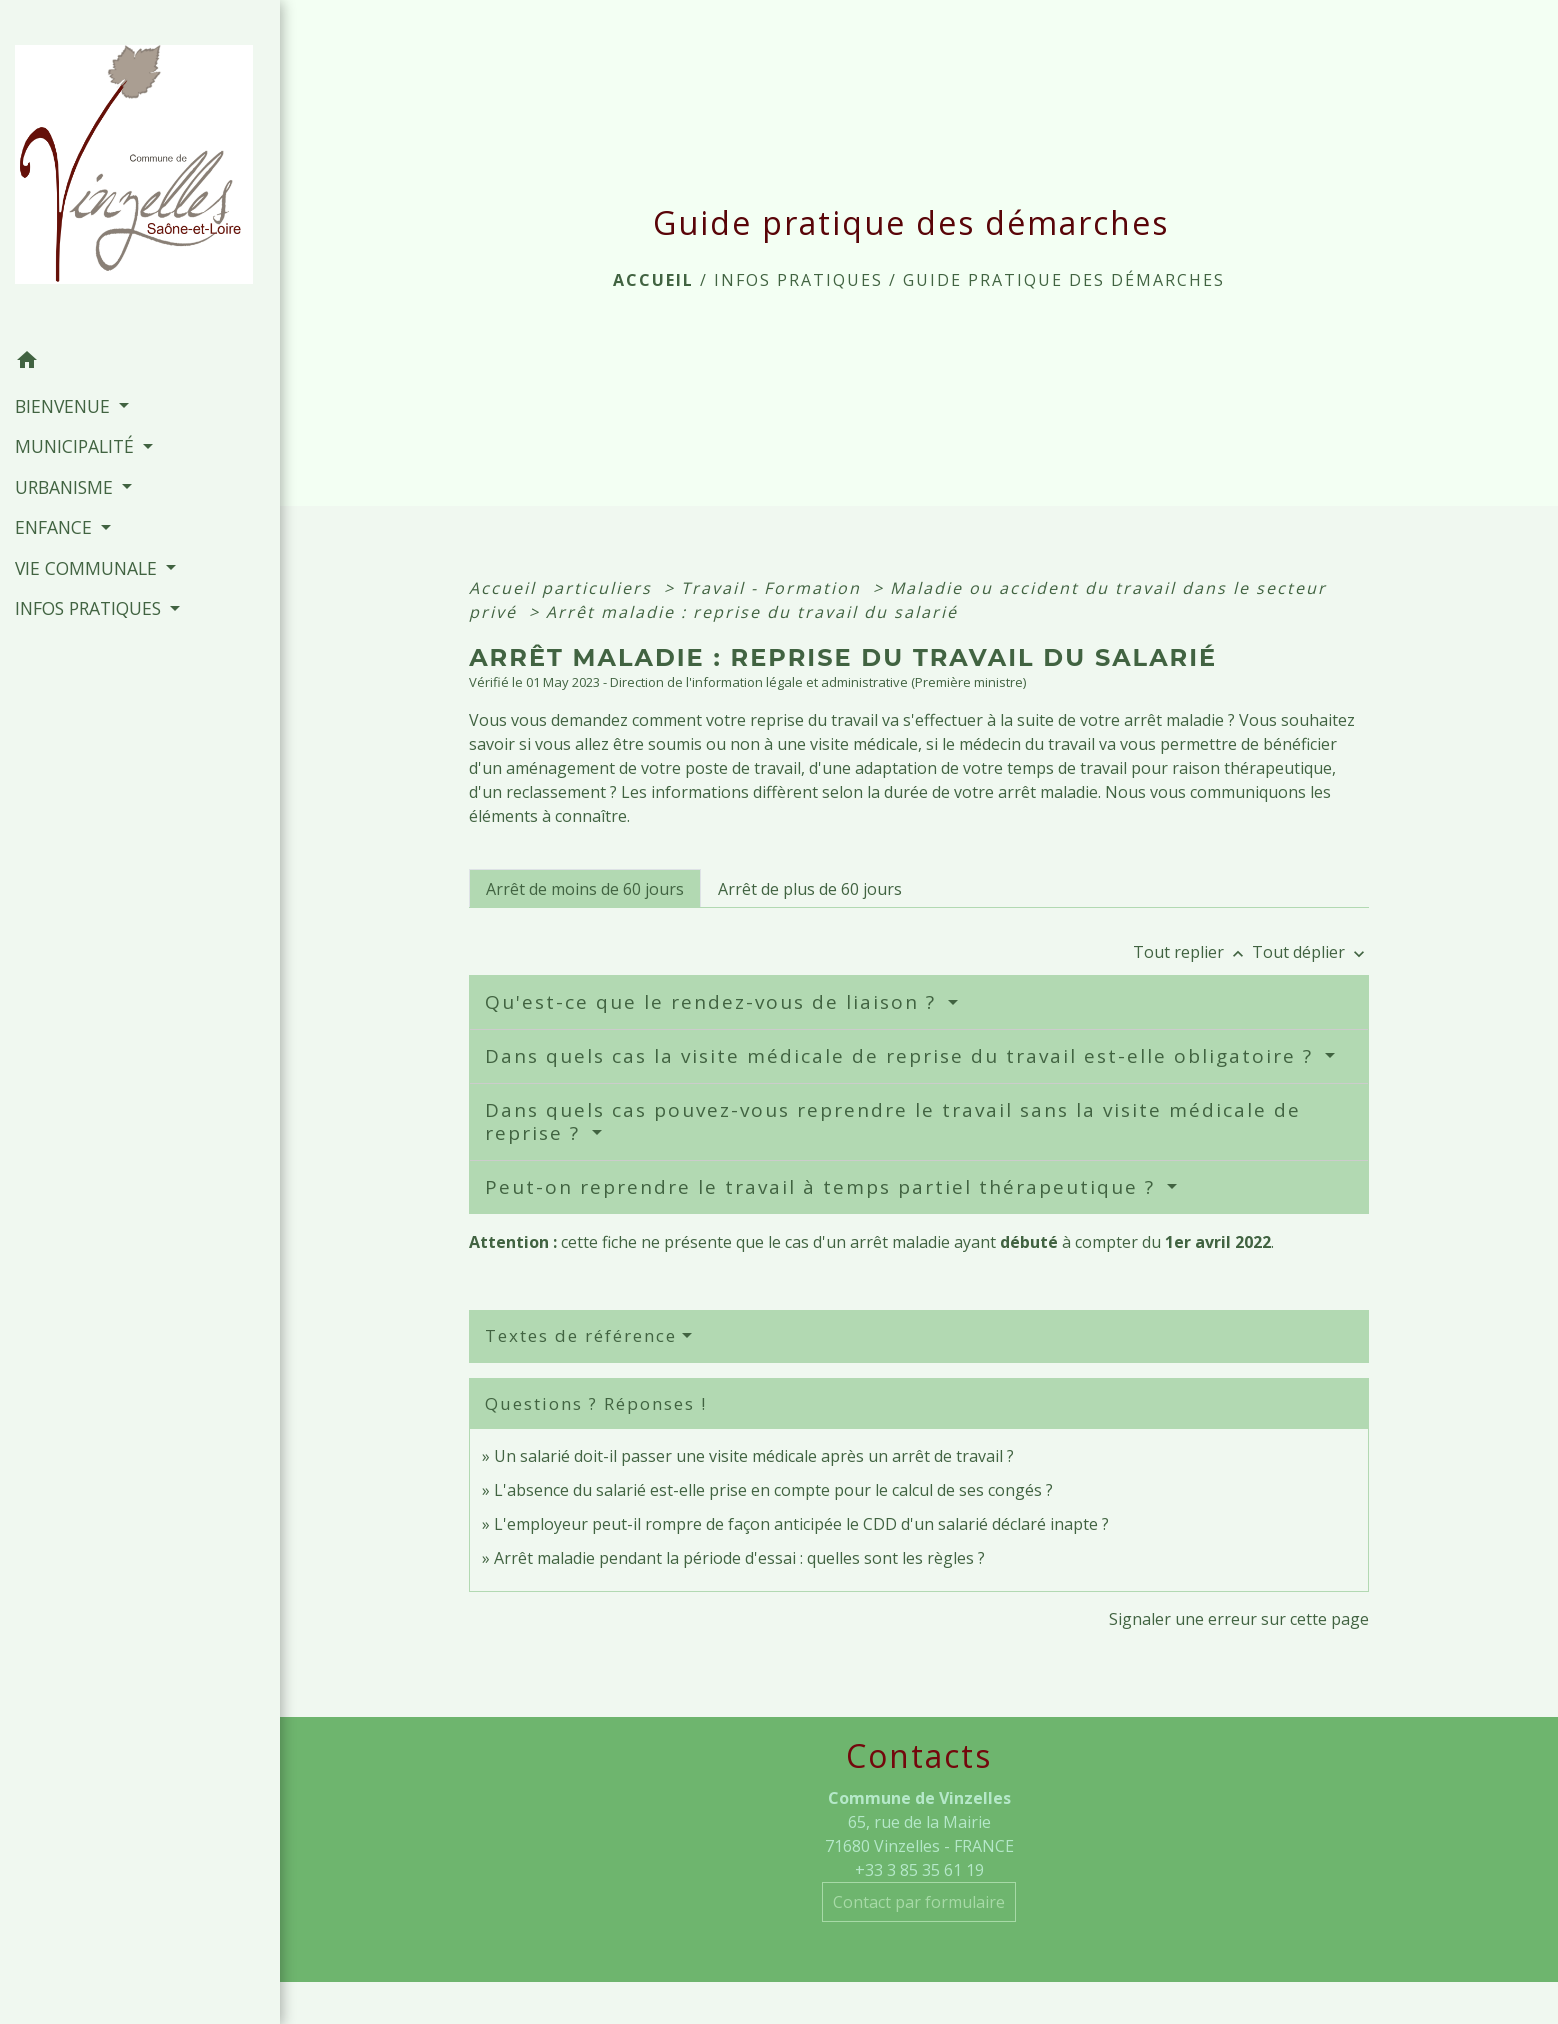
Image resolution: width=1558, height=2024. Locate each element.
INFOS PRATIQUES (798, 280)
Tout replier (1192, 952)
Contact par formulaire (919, 1902)
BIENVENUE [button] (65, 406)
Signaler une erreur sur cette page (1239, 1619)
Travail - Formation (774, 588)
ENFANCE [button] (56, 527)
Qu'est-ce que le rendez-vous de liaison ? (714, 1002)
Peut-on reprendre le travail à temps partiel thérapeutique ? (823, 1187)
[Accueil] (140, 170)
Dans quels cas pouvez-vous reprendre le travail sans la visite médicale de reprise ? (893, 1121)
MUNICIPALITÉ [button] (77, 446)
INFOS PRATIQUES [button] (90, 608)
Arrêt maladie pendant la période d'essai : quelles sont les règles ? (739, 1558)
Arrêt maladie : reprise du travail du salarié (752, 612)
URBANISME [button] (66, 487)
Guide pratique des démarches (1064, 280)
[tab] (585, 888)
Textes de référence (581, 1335)
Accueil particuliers (563, 588)
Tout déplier (1310, 952)
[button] (140, 363)
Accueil (653, 280)
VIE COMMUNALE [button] (88, 568)
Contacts (919, 1756)
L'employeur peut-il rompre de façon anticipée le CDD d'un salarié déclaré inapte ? (801, 1524)
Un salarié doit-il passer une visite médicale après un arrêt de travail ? (754, 1456)
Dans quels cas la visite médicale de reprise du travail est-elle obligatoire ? (902, 1056)
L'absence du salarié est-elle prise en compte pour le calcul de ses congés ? (773, 1490)
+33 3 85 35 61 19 (919, 1870)
